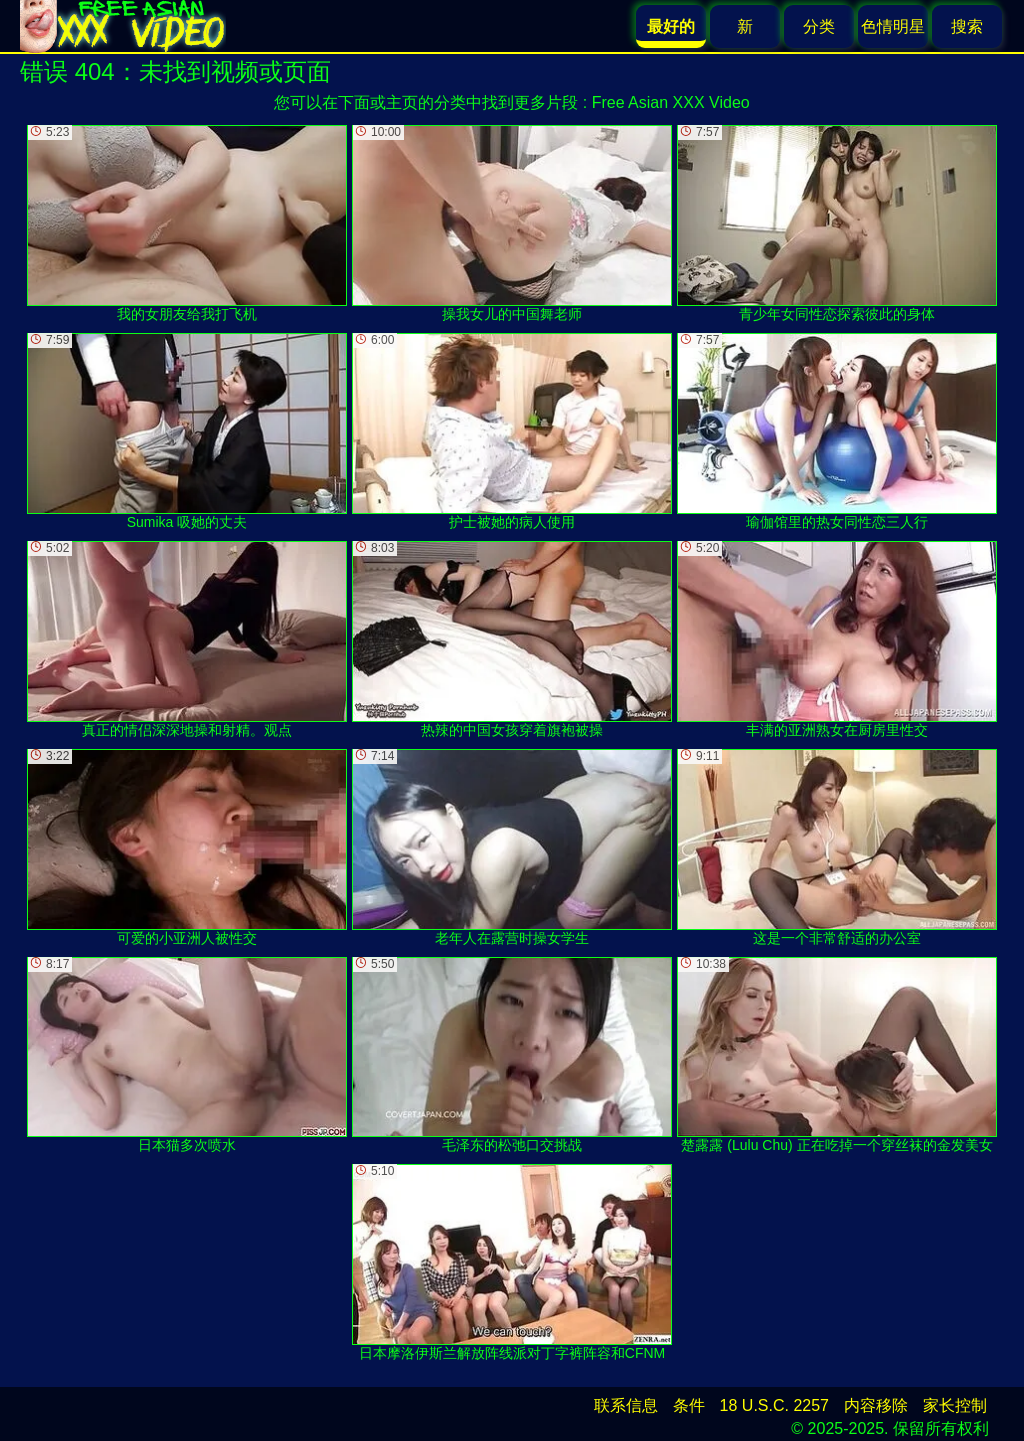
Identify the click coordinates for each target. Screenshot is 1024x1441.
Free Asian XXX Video (671, 102)
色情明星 (893, 26)
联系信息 (626, 1405)
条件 (689, 1405)
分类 (819, 26)
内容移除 (876, 1405)
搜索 (967, 26)
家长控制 (955, 1405)
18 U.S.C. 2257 (774, 1405)
